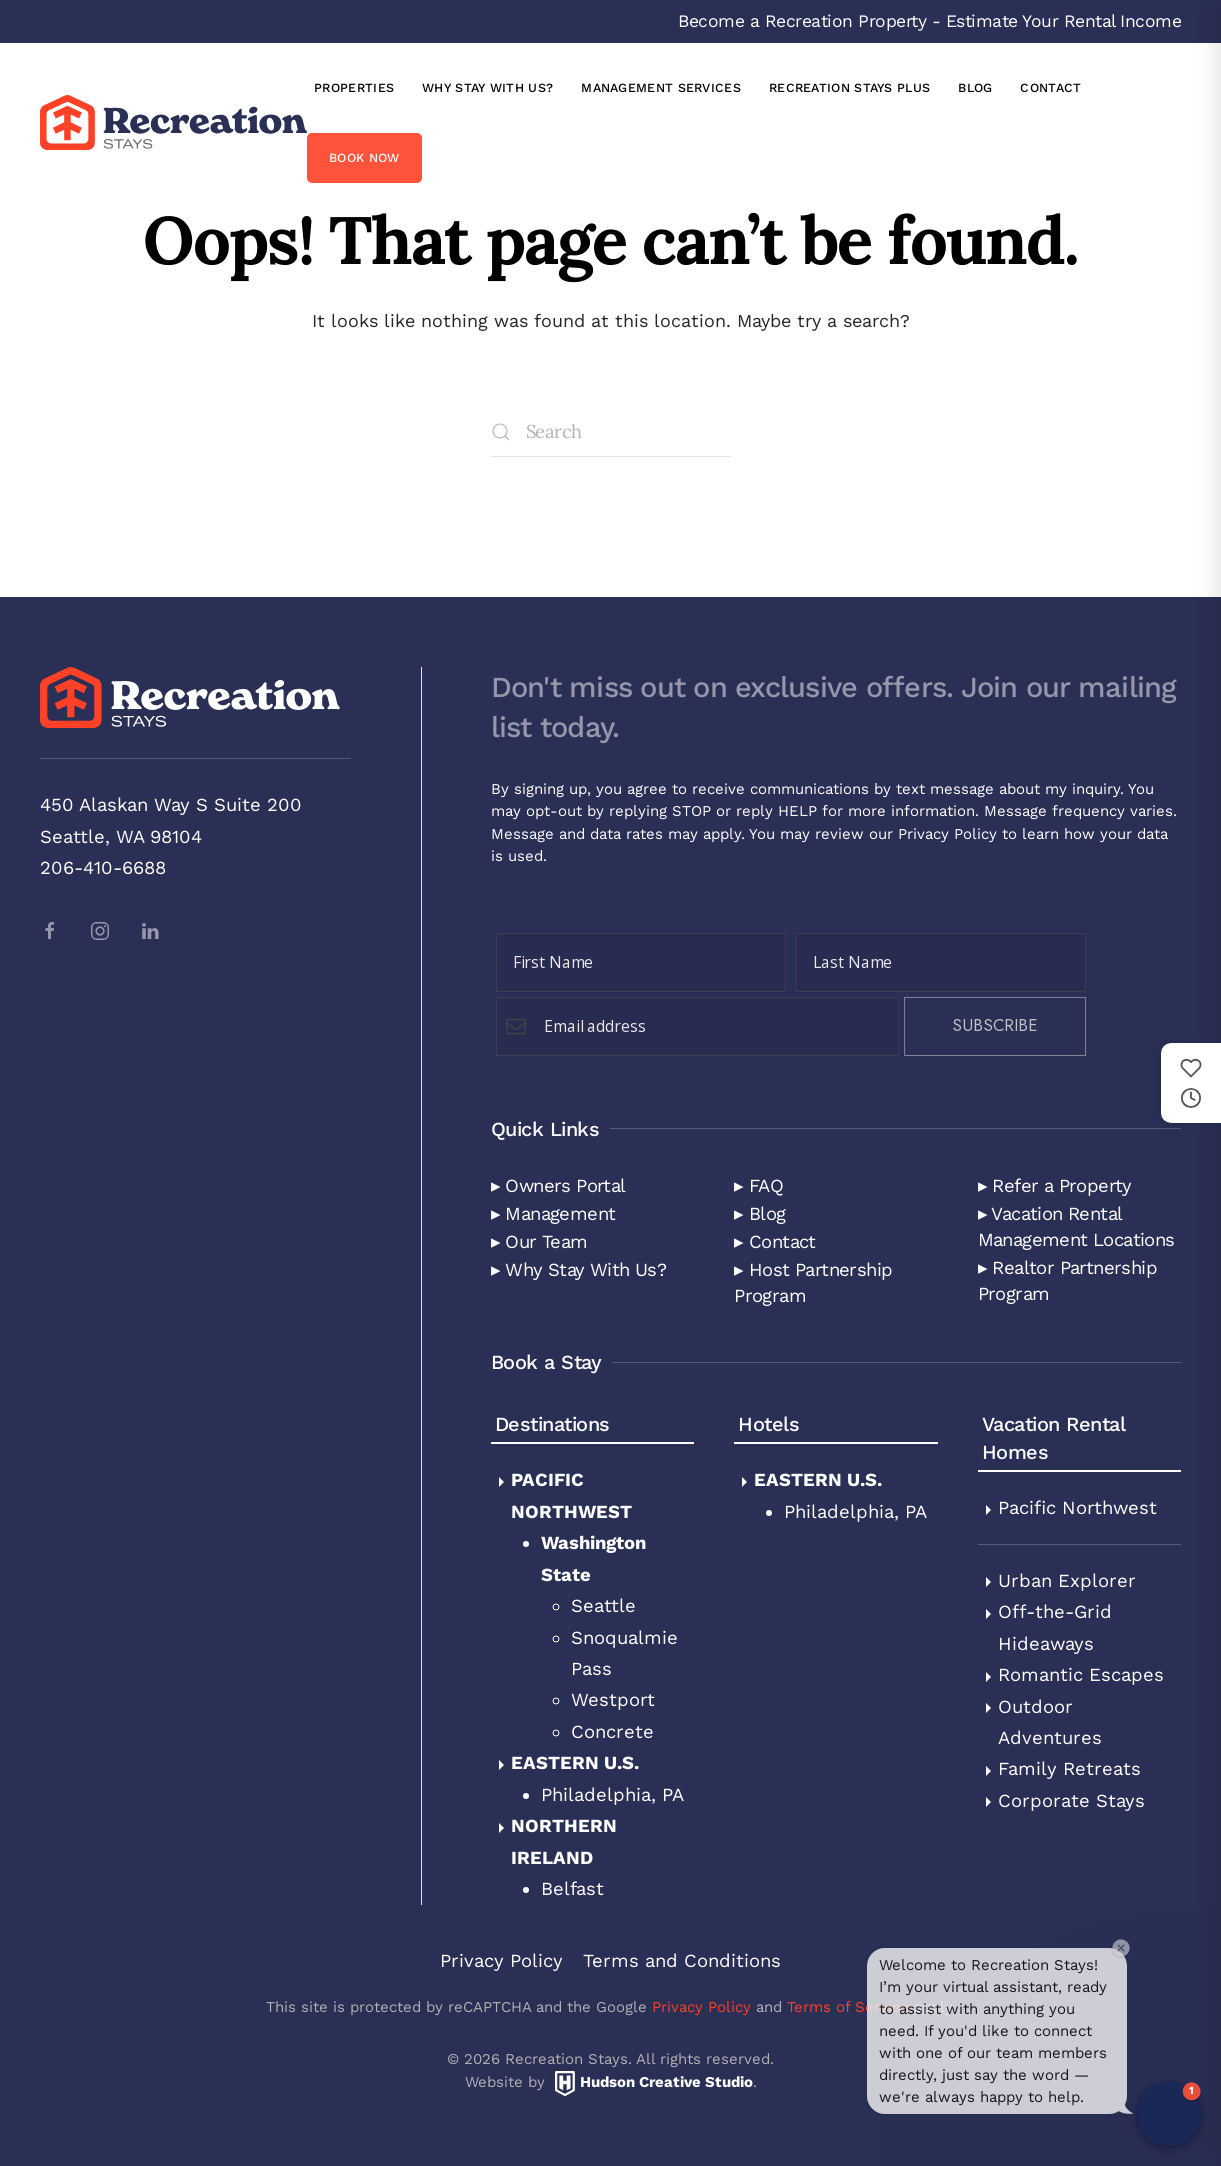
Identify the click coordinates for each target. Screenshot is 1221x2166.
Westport (613, 1699)
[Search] (611, 432)
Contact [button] (1050, 87)
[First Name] (641, 962)
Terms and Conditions (682, 1960)
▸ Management (553, 1213)
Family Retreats (1069, 1768)
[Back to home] (173, 122)
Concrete (612, 1731)
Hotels (768, 1424)
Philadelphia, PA (612, 1794)
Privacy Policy (947, 834)
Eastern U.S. (575, 1762)
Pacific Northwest (1077, 1507)
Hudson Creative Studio (666, 2082)
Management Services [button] (661, 87)
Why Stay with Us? (487, 87)
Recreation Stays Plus (849, 87)
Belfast (572, 1888)
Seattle (603, 1605)
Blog (975, 87)
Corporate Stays (1071, 1800)
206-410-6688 (103, 867)
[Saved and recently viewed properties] (1191, 1083)
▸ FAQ (758, 1185)
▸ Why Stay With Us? (579, 1269)
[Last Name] (941, 962)
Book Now (364, 157)
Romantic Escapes (1081, 1674)
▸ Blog (759, 1213)
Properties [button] (354, 87)
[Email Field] (697, 1026)
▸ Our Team (539, 1241)
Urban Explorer (1067, 1580)
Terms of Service (848, 2007)
